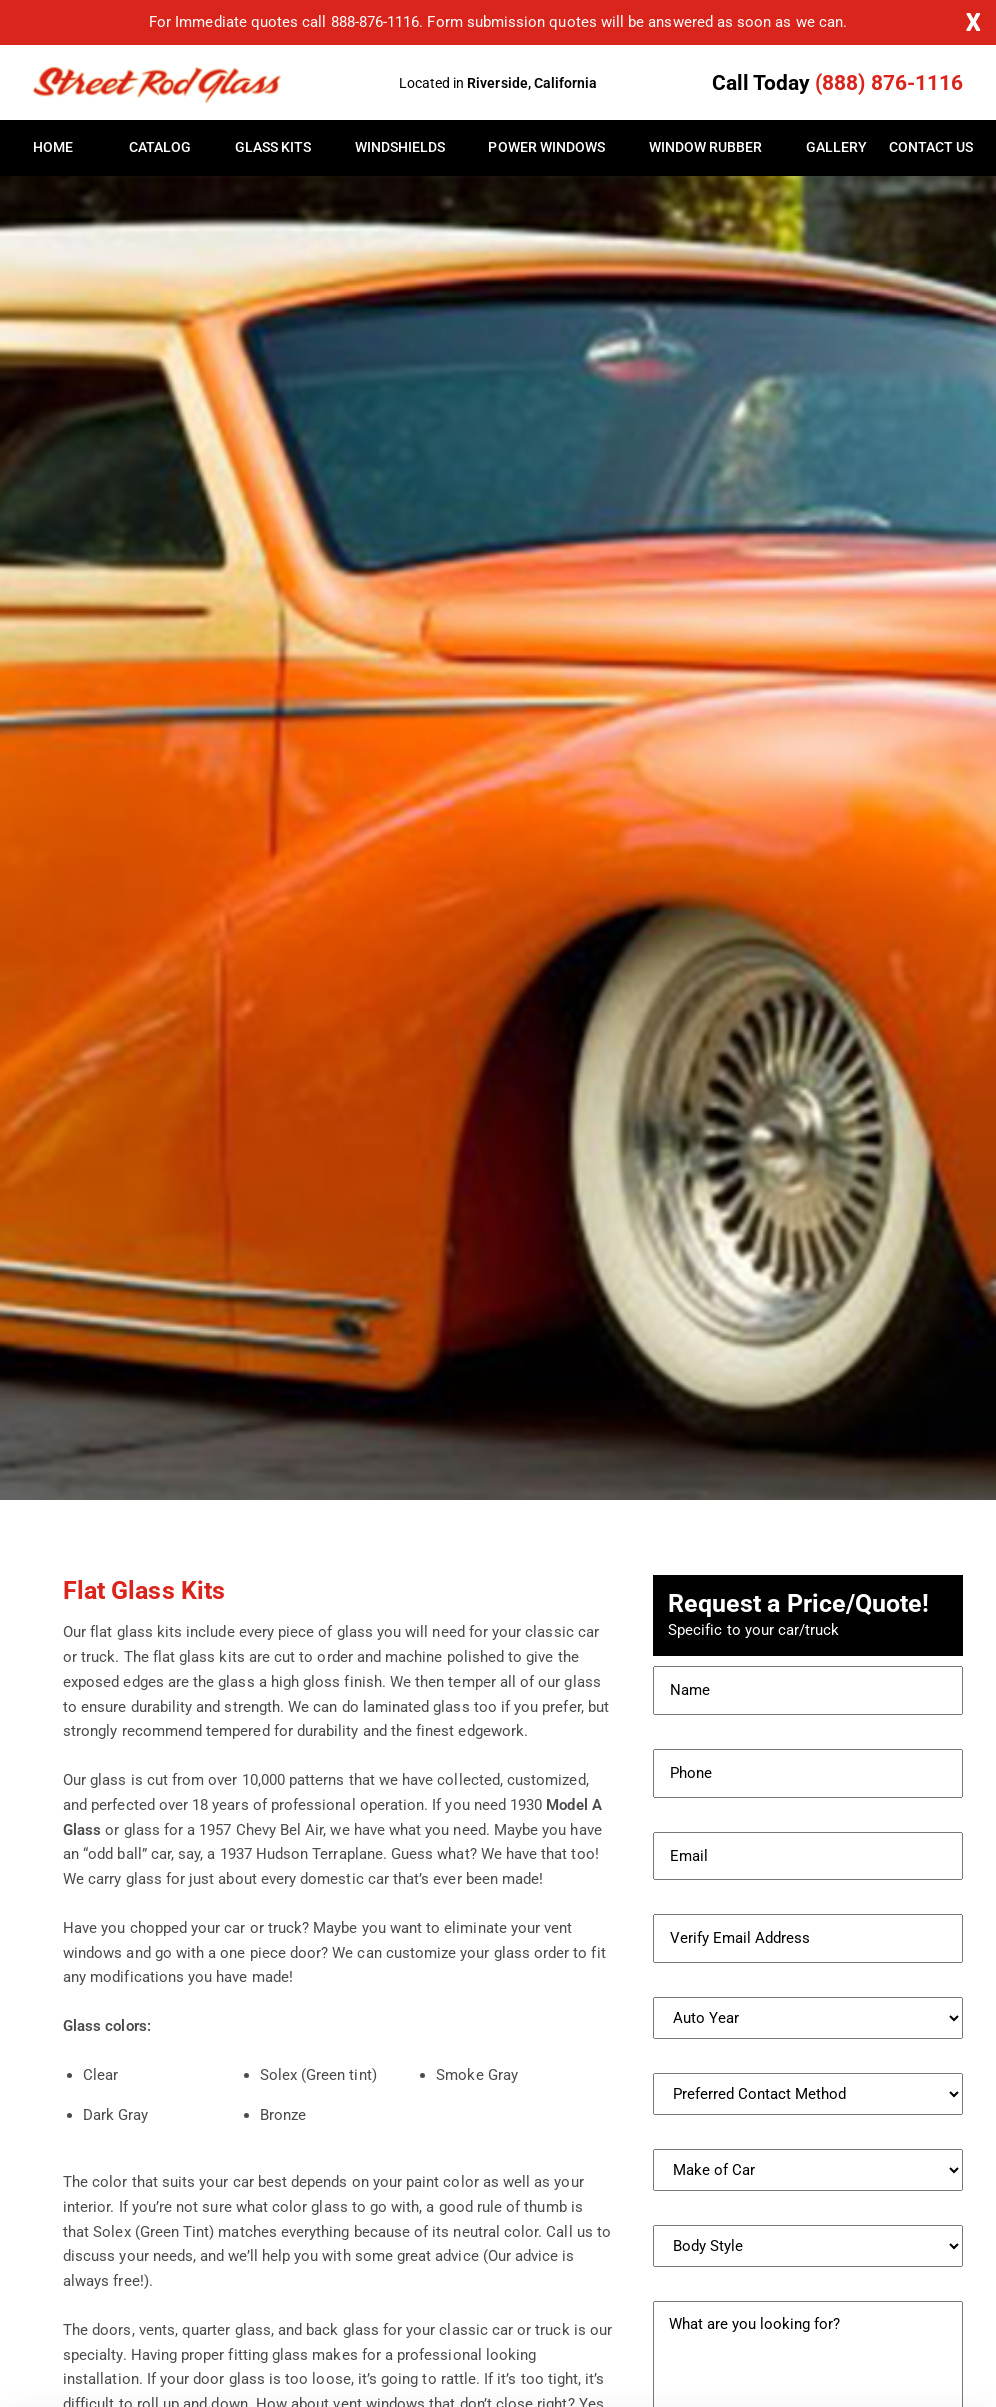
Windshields (400, 147)
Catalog (160, 147)
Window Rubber (706, 147)
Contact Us (926, 147)
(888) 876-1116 (889, 83)
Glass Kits (273, 147)
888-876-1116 (375, 22)
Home (53, 147)
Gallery (836, 147)
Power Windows (546, 147)
